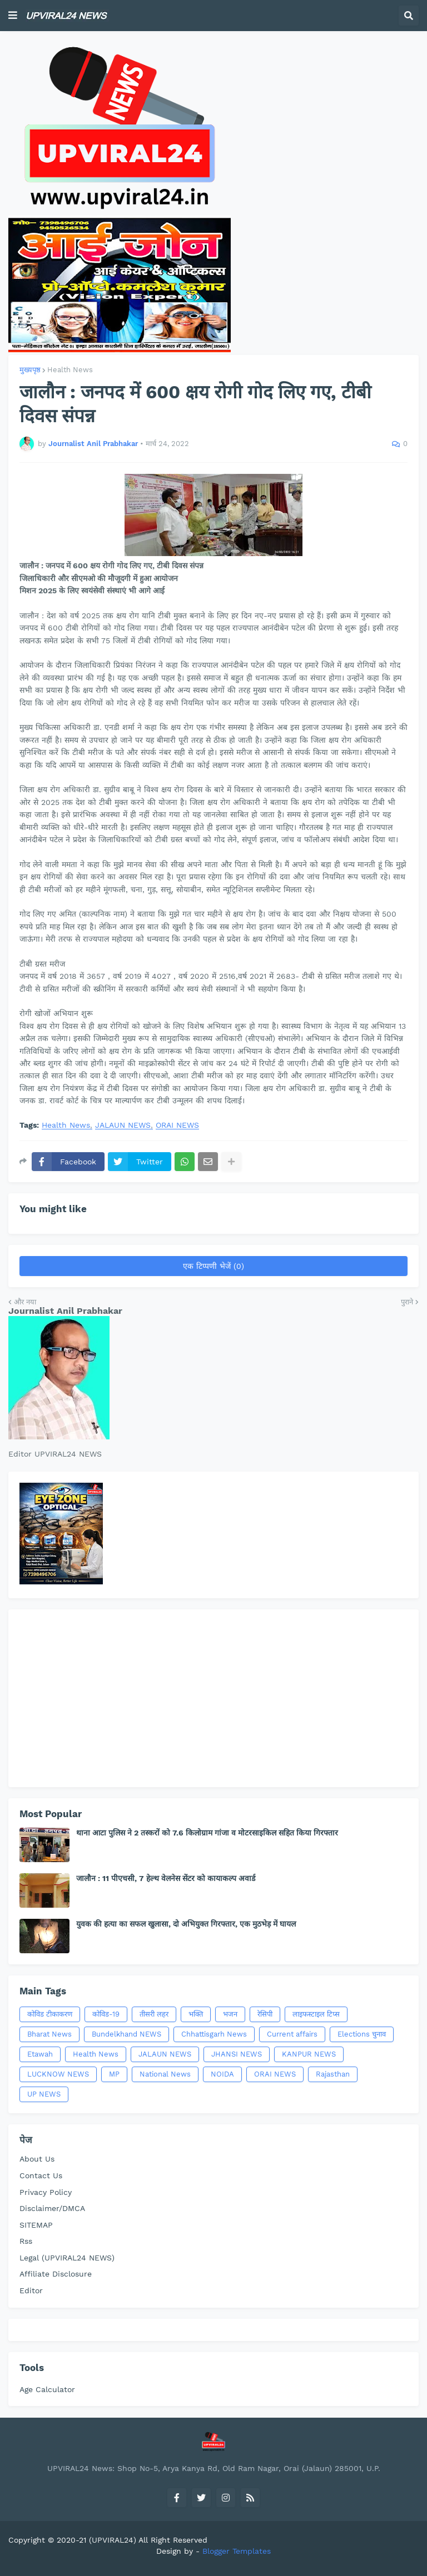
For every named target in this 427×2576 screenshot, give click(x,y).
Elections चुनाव (361, 2034)
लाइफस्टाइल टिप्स (316, 2014)
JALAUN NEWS (123, 1125)
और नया (25, 1301)
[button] (13, 16)
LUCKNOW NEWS (58, 2074)
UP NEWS (44, 2094)
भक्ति (195, 2014)
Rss (25, 2241)
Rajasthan (333, 2074)
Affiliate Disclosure (55, 2273)
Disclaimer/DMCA (52, 2208)
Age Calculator (47, 2389)
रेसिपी (264, 2014)
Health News (70, 369)
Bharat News (49, 2034)
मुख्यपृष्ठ (30, 369)
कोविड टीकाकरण (49, 2014)
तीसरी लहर (154, 2014)
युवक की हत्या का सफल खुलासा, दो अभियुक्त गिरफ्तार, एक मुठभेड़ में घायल (186, 1923)
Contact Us (40, 2175)
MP (114, 2074)
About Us (36, 2158)
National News (165, 2074)
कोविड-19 (106, 2014)
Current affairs (292, 2034)
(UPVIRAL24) (112, 2539)
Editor (31, 2290)
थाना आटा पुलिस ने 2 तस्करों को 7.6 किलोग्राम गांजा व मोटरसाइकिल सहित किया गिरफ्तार (207, 1832)
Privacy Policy (45, 2192)
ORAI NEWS (177, 1125)
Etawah (40, 2054)
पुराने (407, 1301)
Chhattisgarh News (214, 2034)
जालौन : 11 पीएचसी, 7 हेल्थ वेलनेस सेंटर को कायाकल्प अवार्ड (165, 1878)
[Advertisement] (213, 1698)
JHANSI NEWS (236, 2054)
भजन (230, 2014)
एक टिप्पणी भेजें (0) (213, 1266)
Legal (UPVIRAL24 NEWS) (67, 2257)
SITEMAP (36, 2224)
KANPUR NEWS (309, 2054)
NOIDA (222, 2074)
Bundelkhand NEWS (126, 2034)
